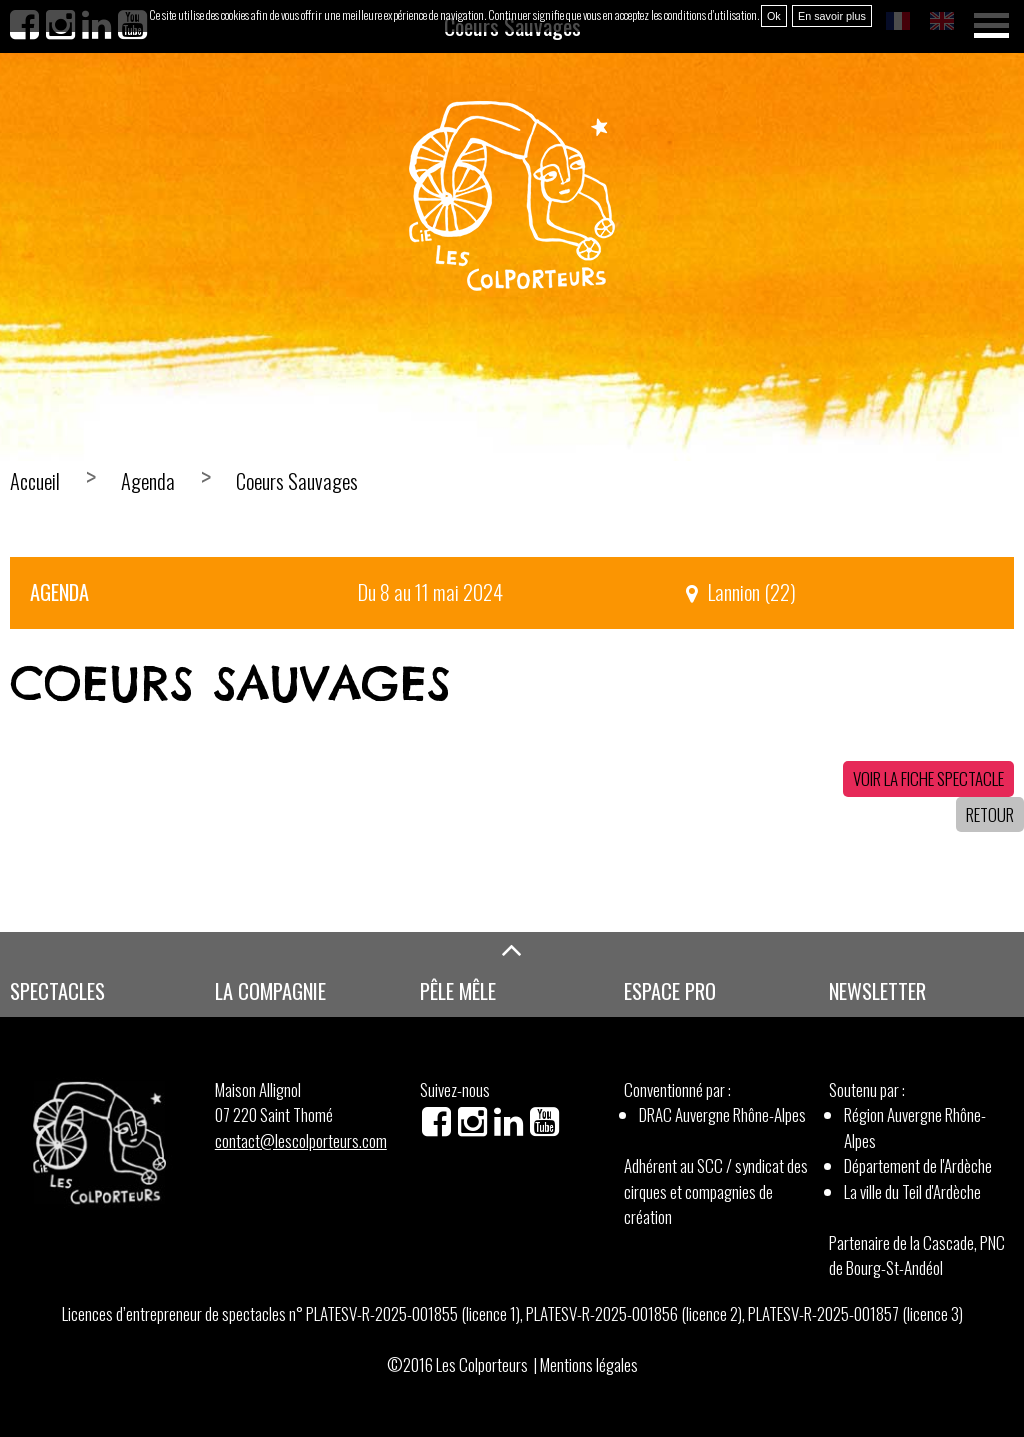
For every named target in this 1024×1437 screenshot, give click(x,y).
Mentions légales (589, 1364)
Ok (774, 16)
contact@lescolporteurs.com (301, 1140)
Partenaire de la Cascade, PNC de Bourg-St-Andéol (917, 1255)
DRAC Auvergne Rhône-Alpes (722, 1114)
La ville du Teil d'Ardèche (912, 1191)
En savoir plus (832, 16)
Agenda (148, 481)
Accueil (35, 481)
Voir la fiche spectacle (928, 778)
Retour (990, 814)
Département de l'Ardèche (918, 1165)
